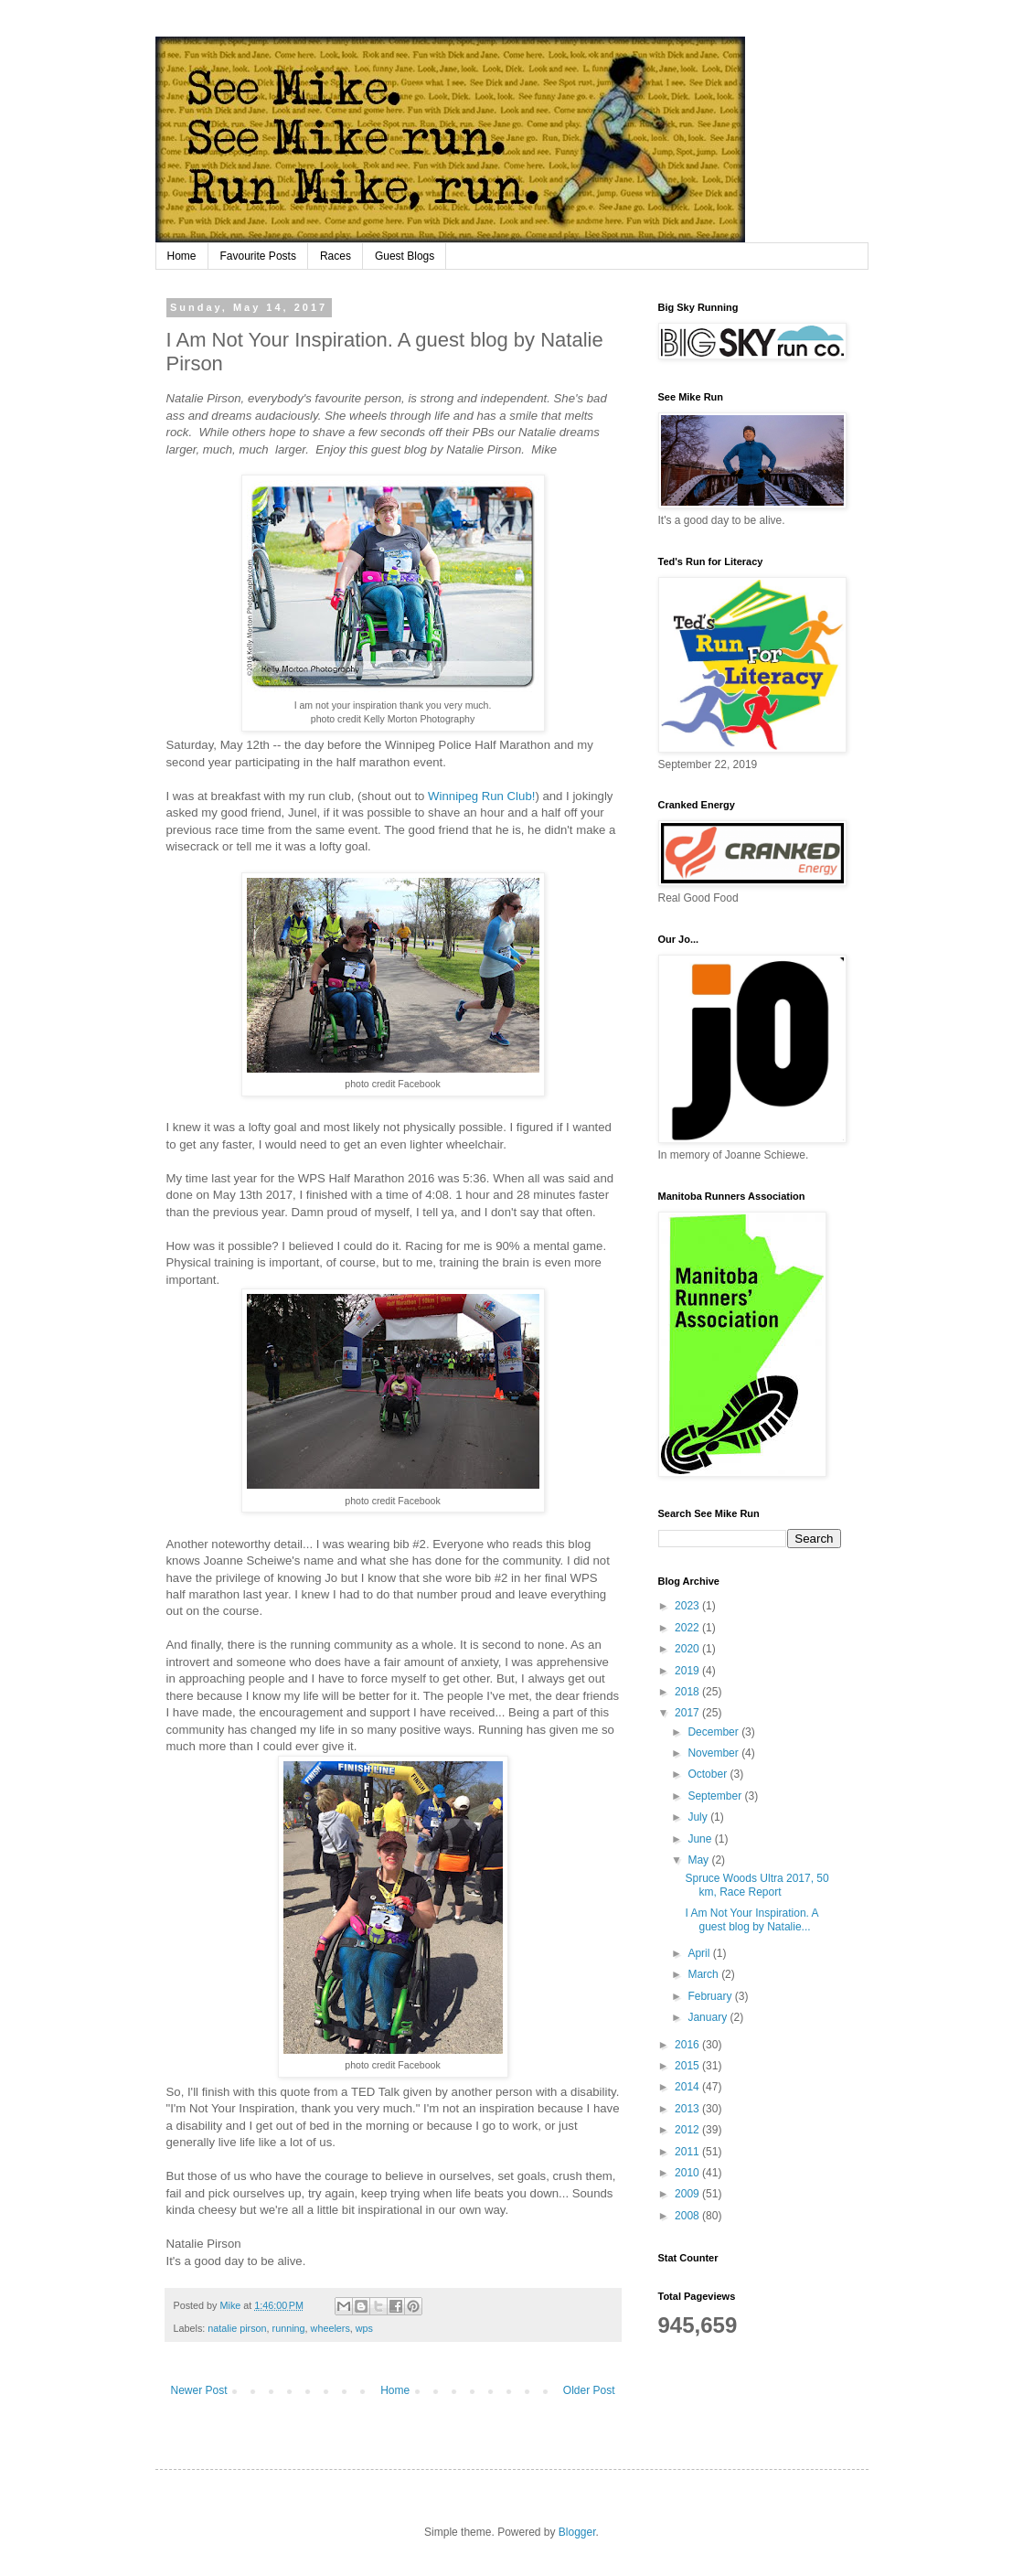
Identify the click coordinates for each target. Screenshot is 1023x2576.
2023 (688, 1605)
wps (364, 2328)
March (704, 1974)
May (699, 1860)
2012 (688, 2129)
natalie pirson (237, 2328)
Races (335, 256)
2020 (688, 1648)
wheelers (330, 2328)
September (715, 1796)
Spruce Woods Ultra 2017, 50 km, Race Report (756, 1884)
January (708, 2017)
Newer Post (199, 2390)
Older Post (589, 2390)
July (698, 1817)
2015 (688, 2065)
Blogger (577, 2532)
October (708, 1774)
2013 (688, 2108)
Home (182, 256)
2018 (688, 1691)
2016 (688, 2044)
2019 (688, 1670)
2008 (688, 2215)
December (714, 1732)
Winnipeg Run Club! (481, 796)
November (714, 1753)
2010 (688, 2172)
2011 (688, 2151)
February (710, 1996)
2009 (688, 2193)
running (288, 2328)
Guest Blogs (404, 256)
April (699, 1953)
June (700, 1839)
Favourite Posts (258, 256)
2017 (688, 1712)
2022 (688, 1627)
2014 (688, 2086)
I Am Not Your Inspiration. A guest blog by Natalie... (751, 1919)
